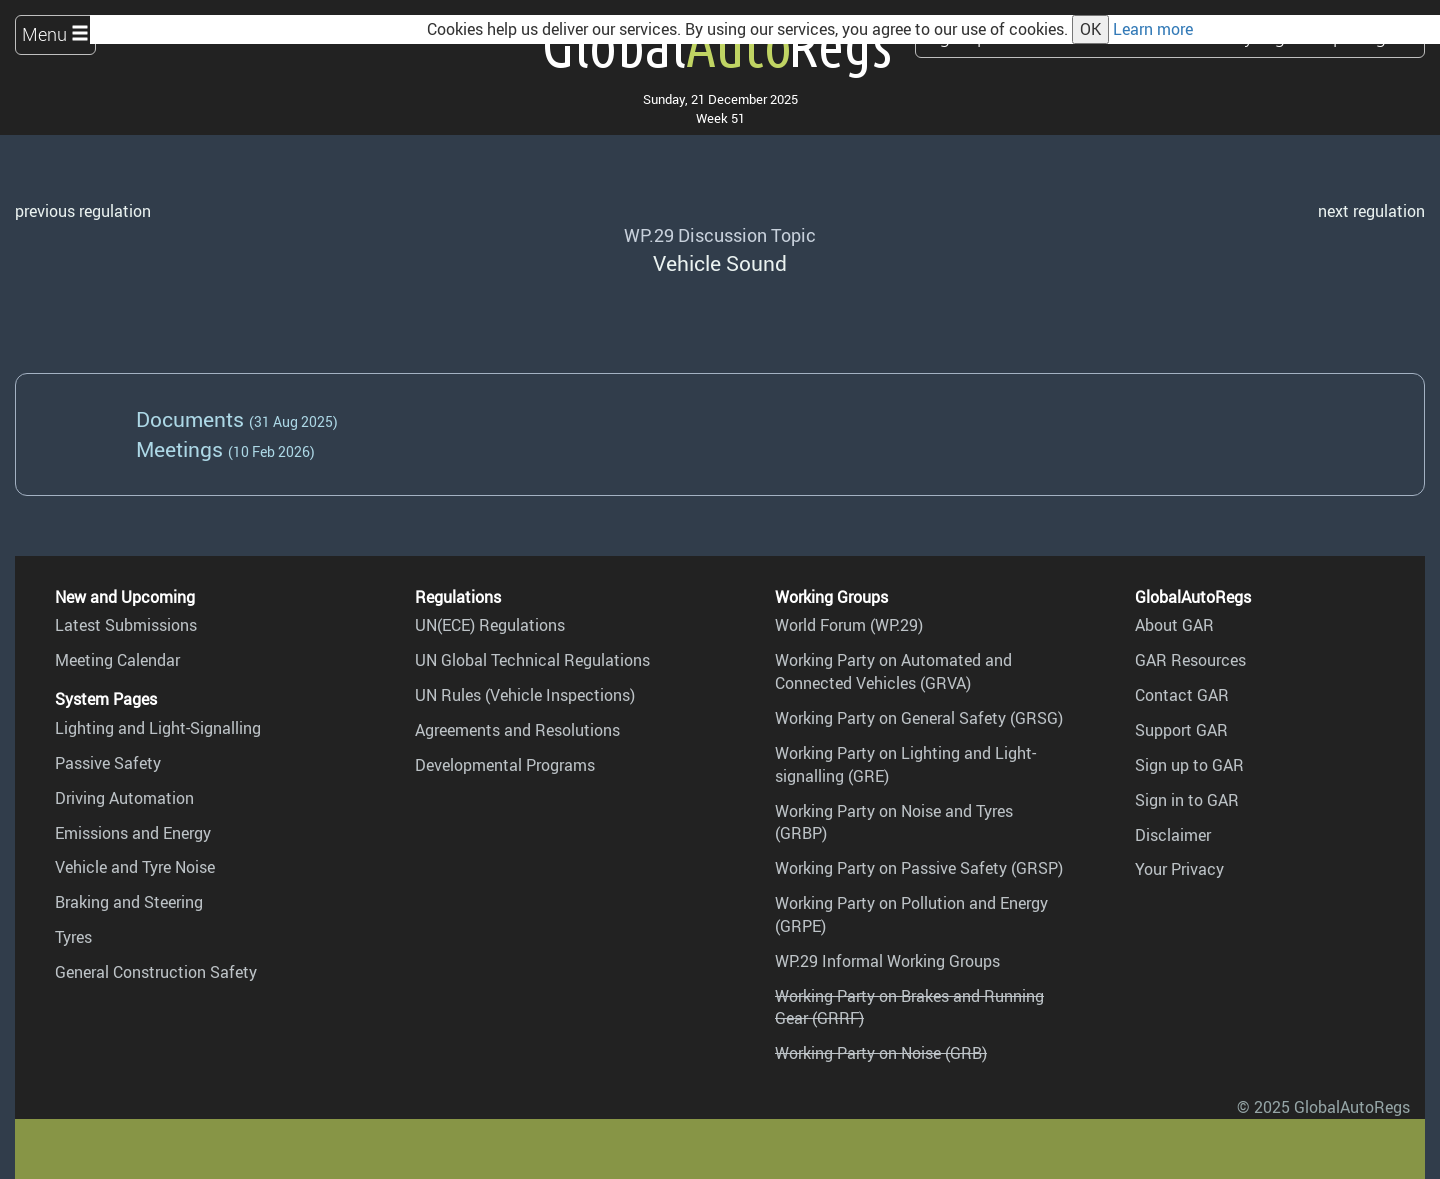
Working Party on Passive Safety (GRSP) (919, 868)
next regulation (1371, 211)
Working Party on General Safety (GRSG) (919, 718)
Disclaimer (1173, 835)
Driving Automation (124, 798)
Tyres (73, 937)
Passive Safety (108, 763)
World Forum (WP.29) (849, 625)
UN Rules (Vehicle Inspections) (525, 695)
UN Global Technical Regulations (532, 660)
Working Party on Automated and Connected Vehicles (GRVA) (893, 671)
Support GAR (1181, 730)
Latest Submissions (126, 625)
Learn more (1153, 29)
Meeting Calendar (117, 660)
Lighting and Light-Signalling (158, 728)
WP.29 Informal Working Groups (887, 961)
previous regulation (83, 211)
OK (1090, 29)
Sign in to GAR (1187, 800)
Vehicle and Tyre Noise (135, 867)
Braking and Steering (129, 902)
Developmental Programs (505, 765)
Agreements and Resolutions (517, 730)
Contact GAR (1182, 695)
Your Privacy (1179, 869)
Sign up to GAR (1189, 765)
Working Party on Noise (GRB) (881, 1053)
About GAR (1174, 625)
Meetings (179, 448)
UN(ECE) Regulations (490, 625)
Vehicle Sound (720, 262)
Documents (190, 418)
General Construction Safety (156, 972)
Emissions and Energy (133, 833)
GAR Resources (1190, 660)
